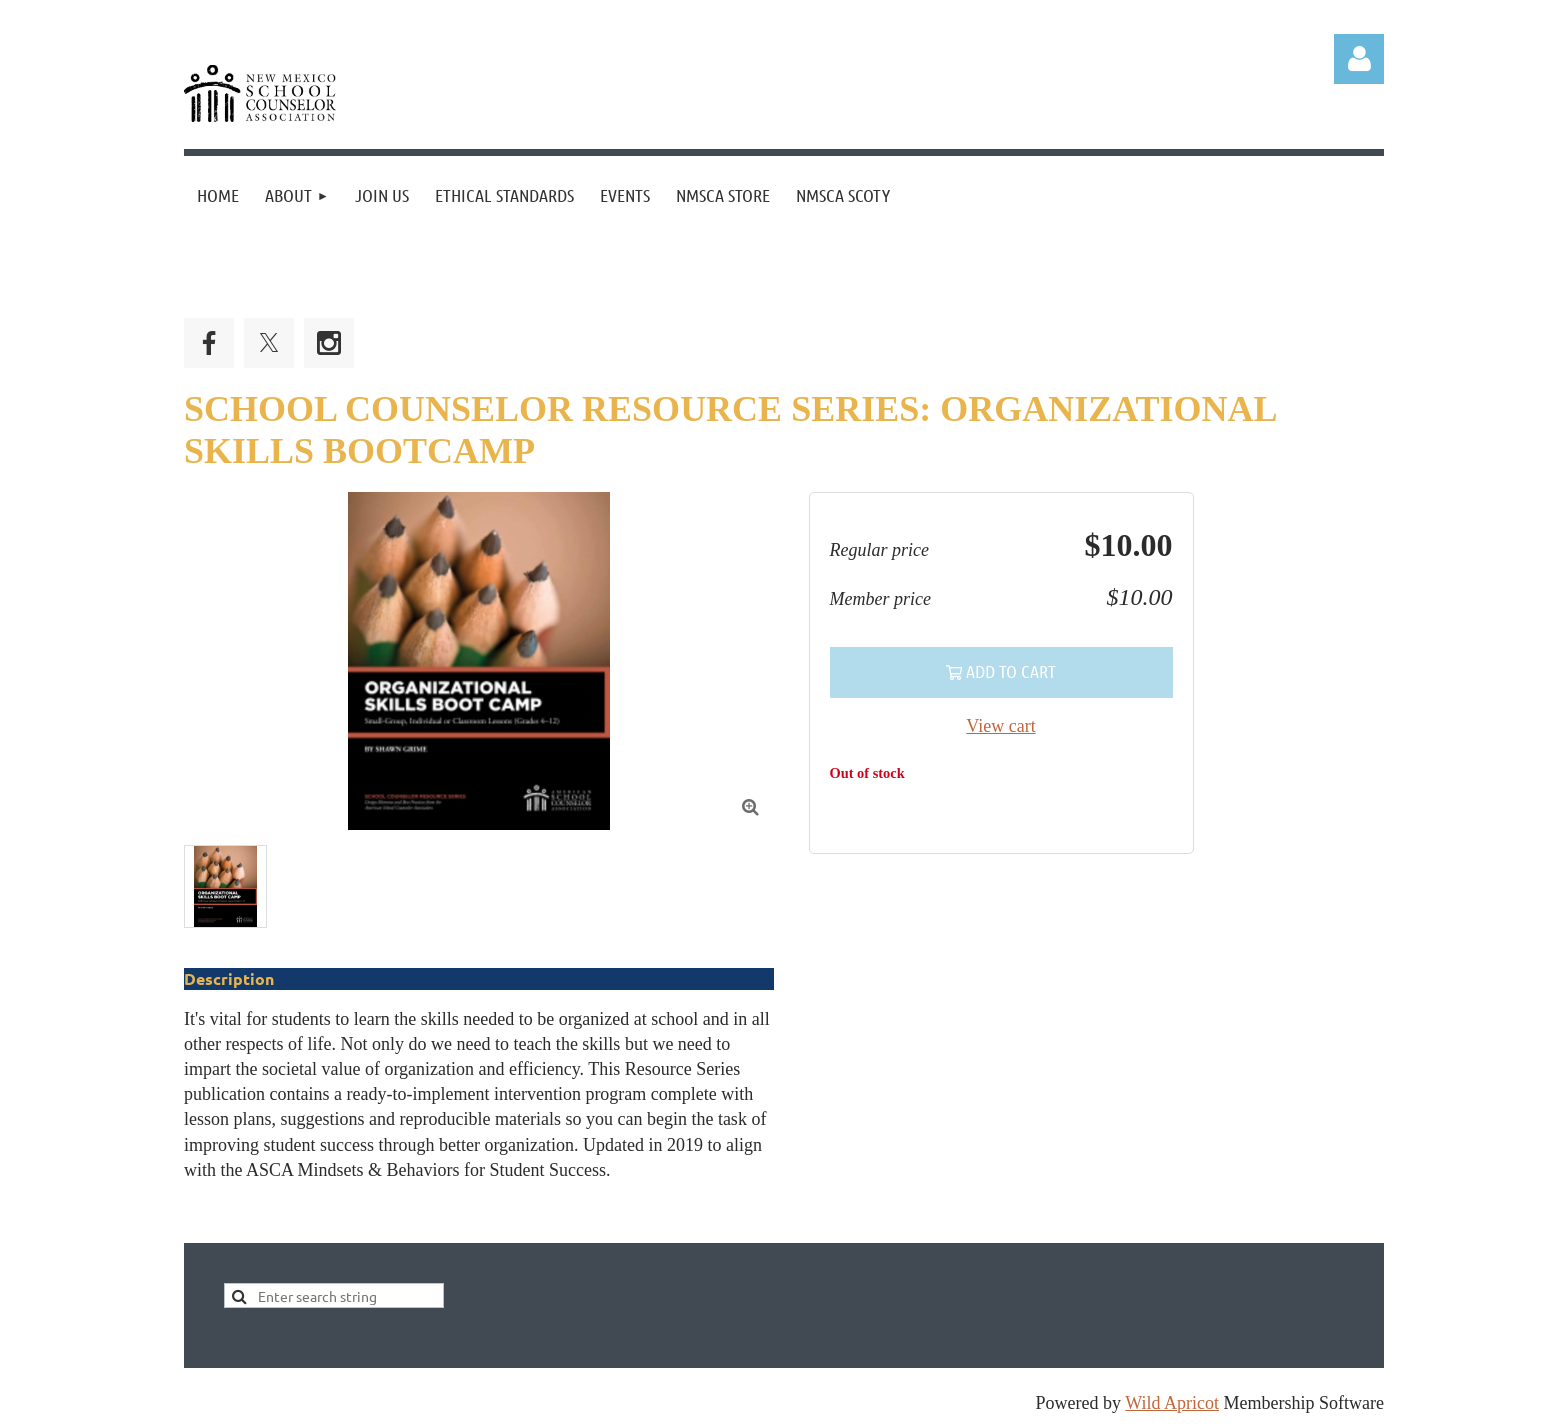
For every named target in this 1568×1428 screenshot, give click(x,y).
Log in (1359, 59)
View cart (1000, 726)
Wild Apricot (1172, 1403)
